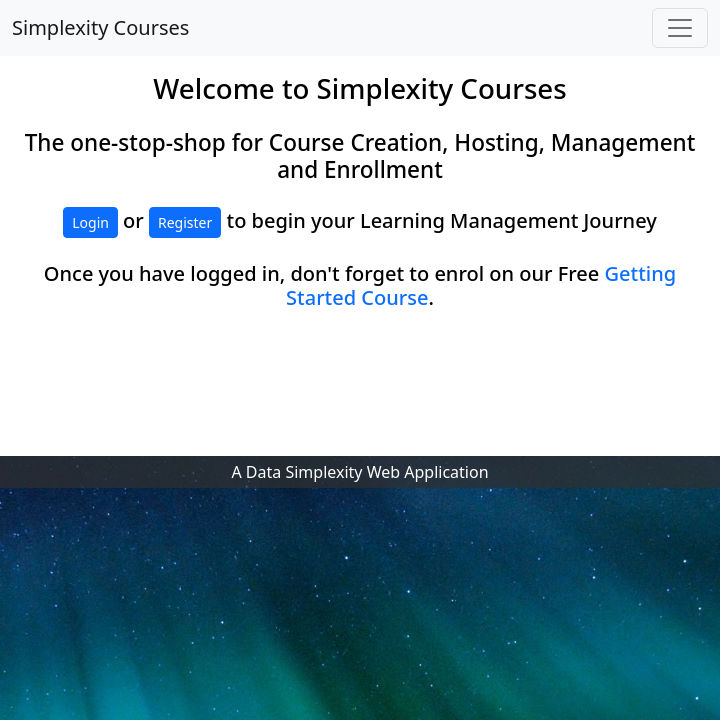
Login (90, 222)
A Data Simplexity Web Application (359, 472)
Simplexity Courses (100, 27)
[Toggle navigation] (680, 28)
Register (185, 222)
